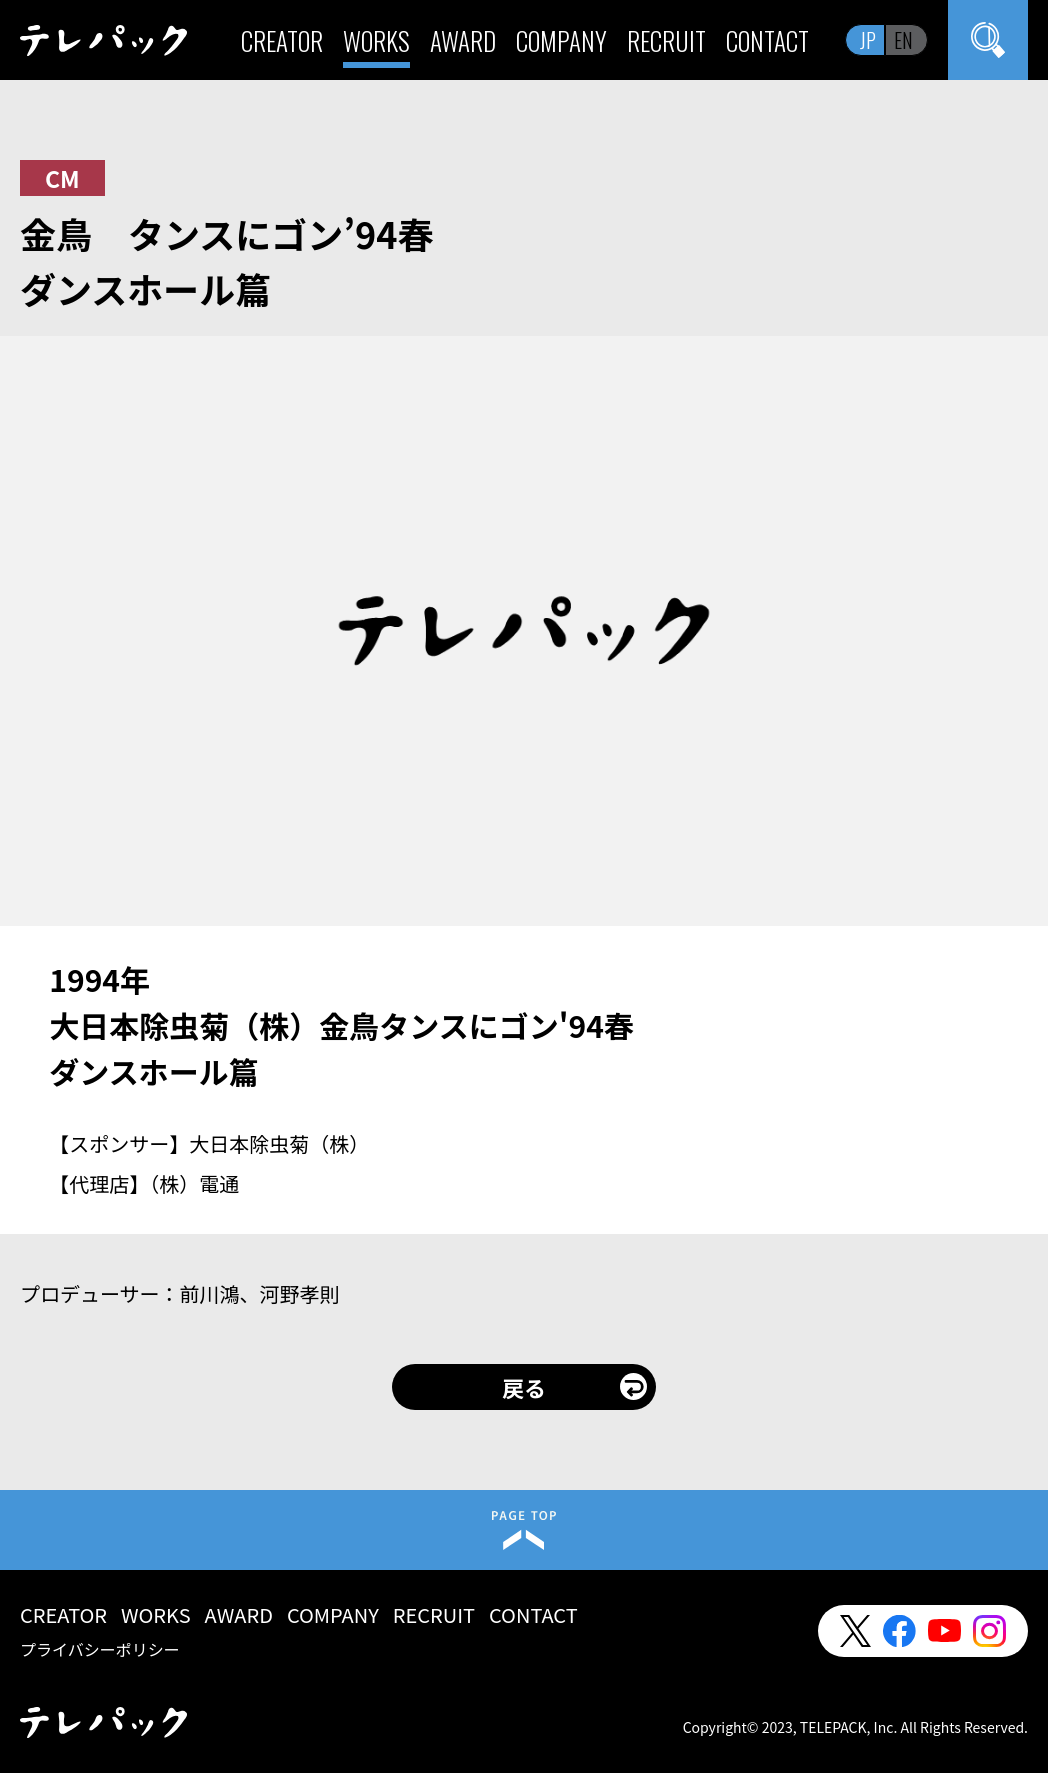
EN (903, 40)
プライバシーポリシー (100, 1649)
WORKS (376, 40)
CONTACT (767, 40)
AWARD (463, 40)
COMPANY (561, 40)
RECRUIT (666, 40)
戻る (524, 1387)
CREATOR (282, 40)
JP (868, 40)
